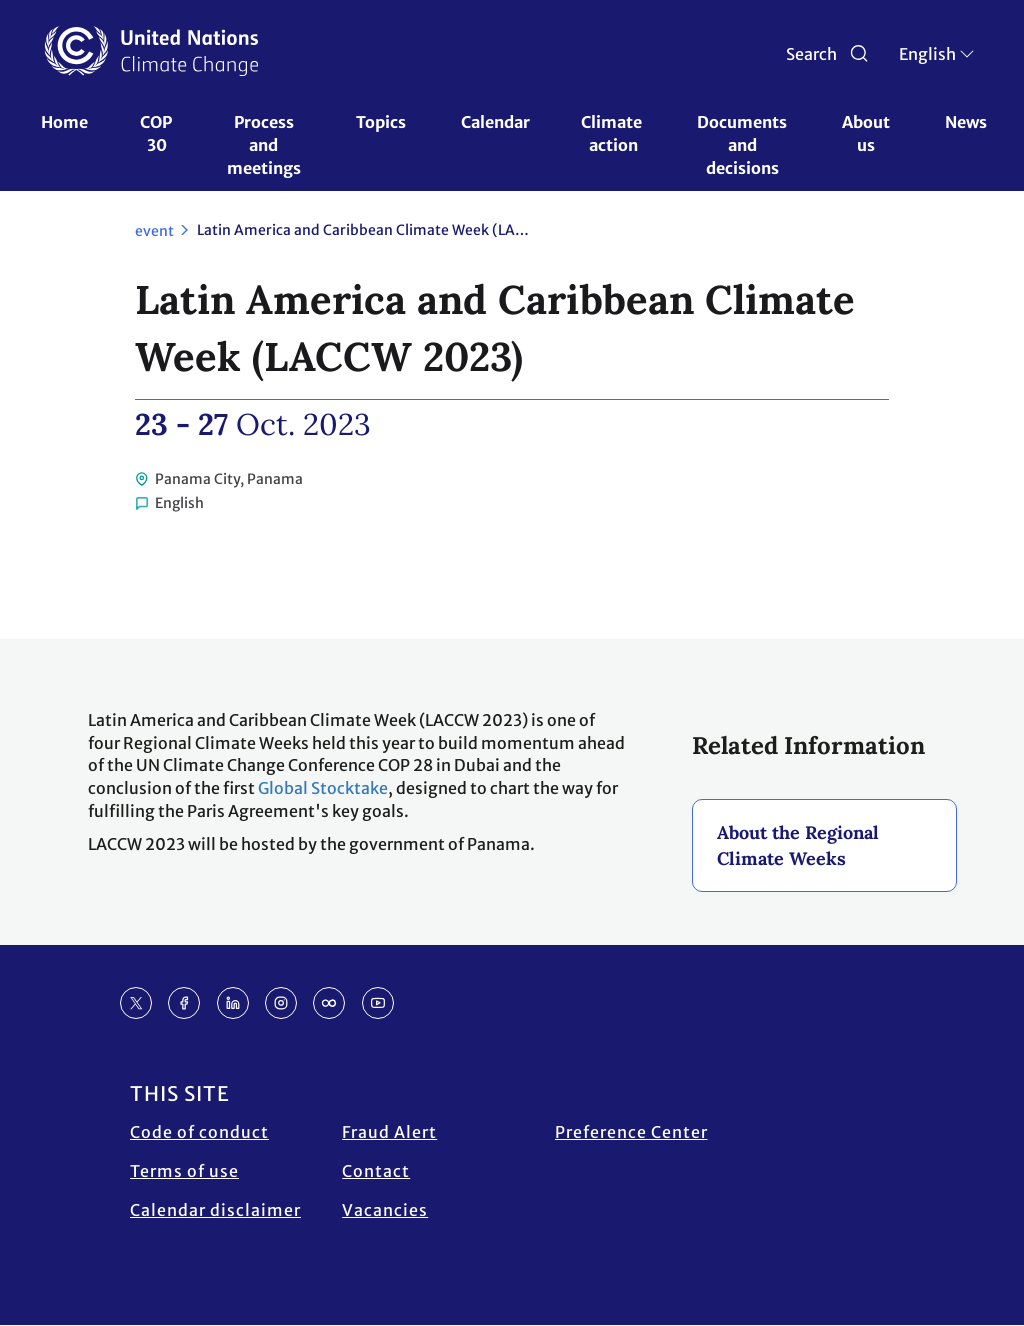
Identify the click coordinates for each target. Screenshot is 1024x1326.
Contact (376, 1171)
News (966, 122)
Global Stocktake (323, 788)
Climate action (613, 133)
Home (64, 122)
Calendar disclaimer (215, 1210)
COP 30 (157, 133)
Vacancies (385, 1210)
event (154, 231)
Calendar (495, 122)
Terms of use (184, 1171)
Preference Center (631, 1132)
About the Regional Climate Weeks (798, 845)
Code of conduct (199, 1132)
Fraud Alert (389, 1132)
